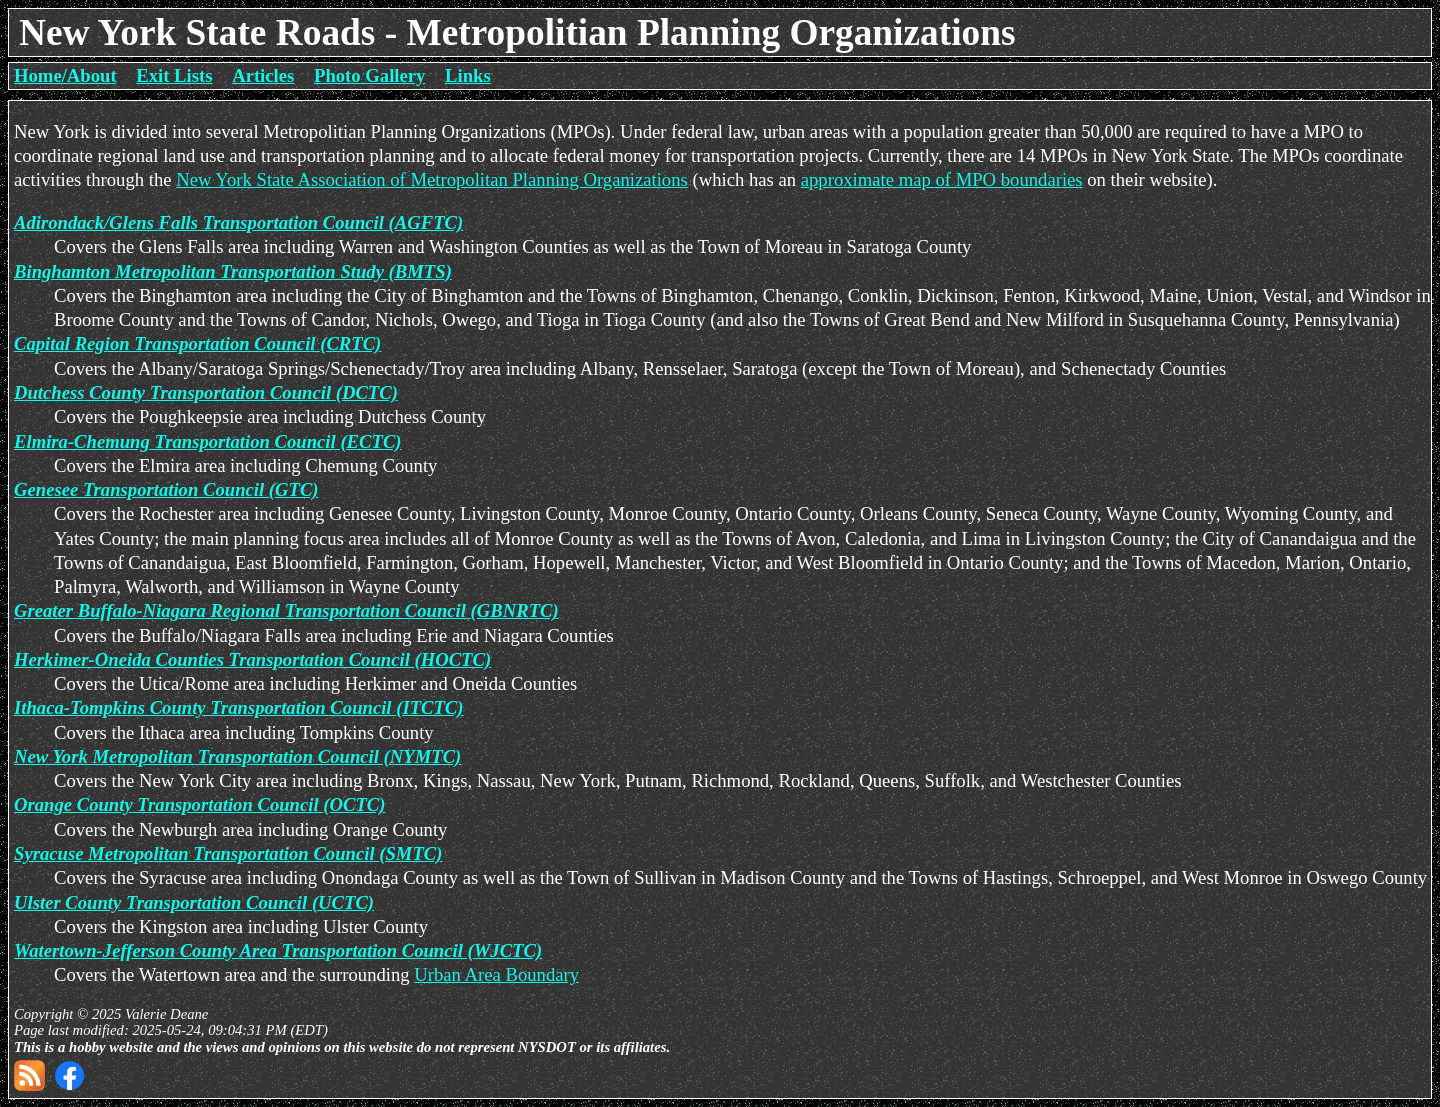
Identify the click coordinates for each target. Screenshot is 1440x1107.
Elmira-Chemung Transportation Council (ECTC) (208, 441)
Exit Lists (174, 75)
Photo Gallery (369, 75)
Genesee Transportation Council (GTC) (166, 489)
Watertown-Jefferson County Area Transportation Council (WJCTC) (278, 950)
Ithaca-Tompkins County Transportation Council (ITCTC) (239, 707)
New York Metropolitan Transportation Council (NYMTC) (237, 756)
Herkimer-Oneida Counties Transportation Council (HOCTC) (252, 659)
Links (468, 75)
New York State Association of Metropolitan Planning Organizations (432, 179)
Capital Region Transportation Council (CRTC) (197, 343)
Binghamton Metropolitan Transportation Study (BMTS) (233, 271)
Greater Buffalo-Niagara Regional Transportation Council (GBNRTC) (286, 610)
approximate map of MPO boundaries (942, 179)
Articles (263, 75)
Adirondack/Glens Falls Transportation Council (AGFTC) (238, 222)
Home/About (65, 75)
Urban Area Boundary (496, 974)
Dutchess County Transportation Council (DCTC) (206, 392)
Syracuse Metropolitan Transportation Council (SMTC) (228, 853)
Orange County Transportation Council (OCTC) (199, 804)
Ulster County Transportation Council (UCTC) (194, 902)
